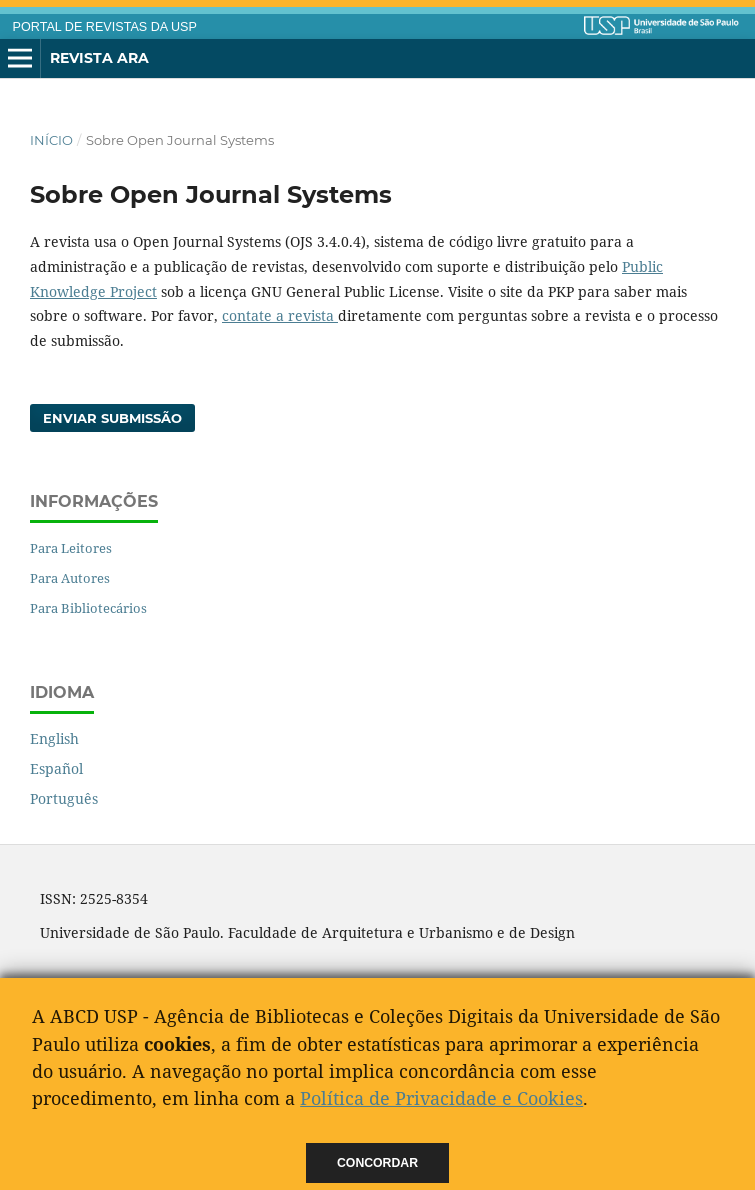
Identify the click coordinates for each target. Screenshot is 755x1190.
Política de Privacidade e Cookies (441, 1098)
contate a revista (280, 315)
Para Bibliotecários (88, 608)
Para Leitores (71, 548)
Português (64, 798)
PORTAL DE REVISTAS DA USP (105, 27)
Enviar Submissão (112, 418)
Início (51, 140)
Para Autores (70, 578)
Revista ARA (99, 58)
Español (56, 768)
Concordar (377, 1163)
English (54, 738)
